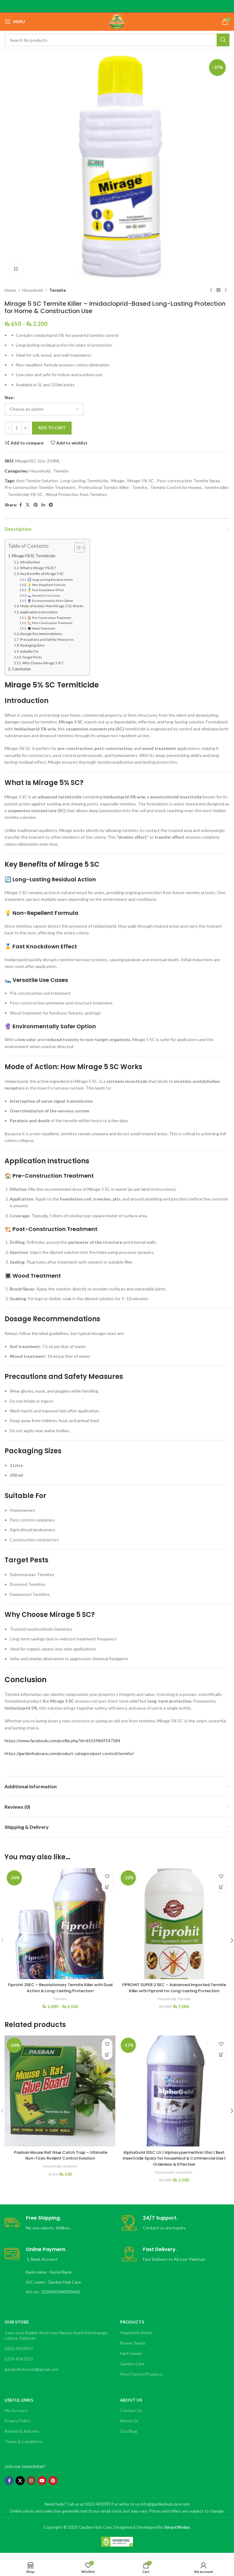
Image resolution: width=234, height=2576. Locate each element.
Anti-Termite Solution (37, 480)
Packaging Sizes (32, 645)
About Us (131, 2405)
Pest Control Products (141, 2380)
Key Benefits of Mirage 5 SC (42, 574)
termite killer (217, 487)
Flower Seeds (133, 2348)
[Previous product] (211, 290)
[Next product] (225, 290)
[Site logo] (117, 21)
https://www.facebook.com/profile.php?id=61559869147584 (62, 1740)
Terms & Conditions (24, 2447)
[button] (221, 1887)
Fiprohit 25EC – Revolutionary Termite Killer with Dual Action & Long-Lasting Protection (60, 1988)
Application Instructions (39, 612)
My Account (16, 2416)
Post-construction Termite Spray (188, 480)
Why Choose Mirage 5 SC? (42, 663)
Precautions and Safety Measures (47, 639)
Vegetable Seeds (136, 2338)
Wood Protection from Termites (76, 494)
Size (9, 397)
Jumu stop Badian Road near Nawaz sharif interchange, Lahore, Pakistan (56, 2341)
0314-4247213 (19, 2364)
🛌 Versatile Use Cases (43, 595)
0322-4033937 (19, 2354)
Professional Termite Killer (103, 487)
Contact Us (131, 2416)
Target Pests (32, 657)
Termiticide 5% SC (25, 494)
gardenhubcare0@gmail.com (31, 2375)
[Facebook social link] (20, 505)
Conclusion (21, 669)
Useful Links (19, 2405)
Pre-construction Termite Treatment (40, 487)
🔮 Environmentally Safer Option (50, 600)
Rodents (70, 2172)
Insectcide (184, 2178)
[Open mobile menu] (15, 22)
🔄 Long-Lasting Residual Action (50, 579)
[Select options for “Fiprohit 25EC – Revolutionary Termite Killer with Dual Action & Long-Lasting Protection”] (107, 1887)
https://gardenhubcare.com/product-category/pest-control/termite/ (69, 1753)
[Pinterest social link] (36, 505)
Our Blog (128, 2437)
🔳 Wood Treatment (41, 628)
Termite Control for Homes (176, 487)
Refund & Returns (22, 2437)
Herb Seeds (131, 2359)
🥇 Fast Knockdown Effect (45, 590)
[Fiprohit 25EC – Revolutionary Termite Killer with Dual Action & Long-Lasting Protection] (60, 1923)
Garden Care (132, 2369)
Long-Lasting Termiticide (84, 480)
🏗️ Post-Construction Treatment (50, 623)
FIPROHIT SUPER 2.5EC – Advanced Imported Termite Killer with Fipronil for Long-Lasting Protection (174, 1991)
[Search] (117, 40)
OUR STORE (17, 2328)
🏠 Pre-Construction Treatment (49, 617)
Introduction (30, 562)
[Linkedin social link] (43, 505)
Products (132, 2328)
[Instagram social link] (31, 2486)
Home (10, 290)
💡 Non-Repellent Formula (46, 585)
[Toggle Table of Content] (76, 547)
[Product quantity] (16, 428)
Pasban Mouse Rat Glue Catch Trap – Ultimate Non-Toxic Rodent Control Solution (60, 2161)
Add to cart (52, 427)
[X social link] (28, 505)
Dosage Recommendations (41, 634)
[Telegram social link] (51, 505)
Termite (57, 290)
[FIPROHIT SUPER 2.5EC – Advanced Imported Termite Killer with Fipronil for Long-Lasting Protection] (174, 1923)
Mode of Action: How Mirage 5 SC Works (51, 606)
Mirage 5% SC (140, 480)
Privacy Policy (17, 2426)
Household (32, 290)
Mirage (117, 480)
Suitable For (29, 651)
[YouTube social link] (42, 2486)
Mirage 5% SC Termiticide (33, 556)
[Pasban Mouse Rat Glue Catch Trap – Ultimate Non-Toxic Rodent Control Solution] (60, 2097)
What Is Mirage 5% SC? (38, 568)
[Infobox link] (58, 2229)
